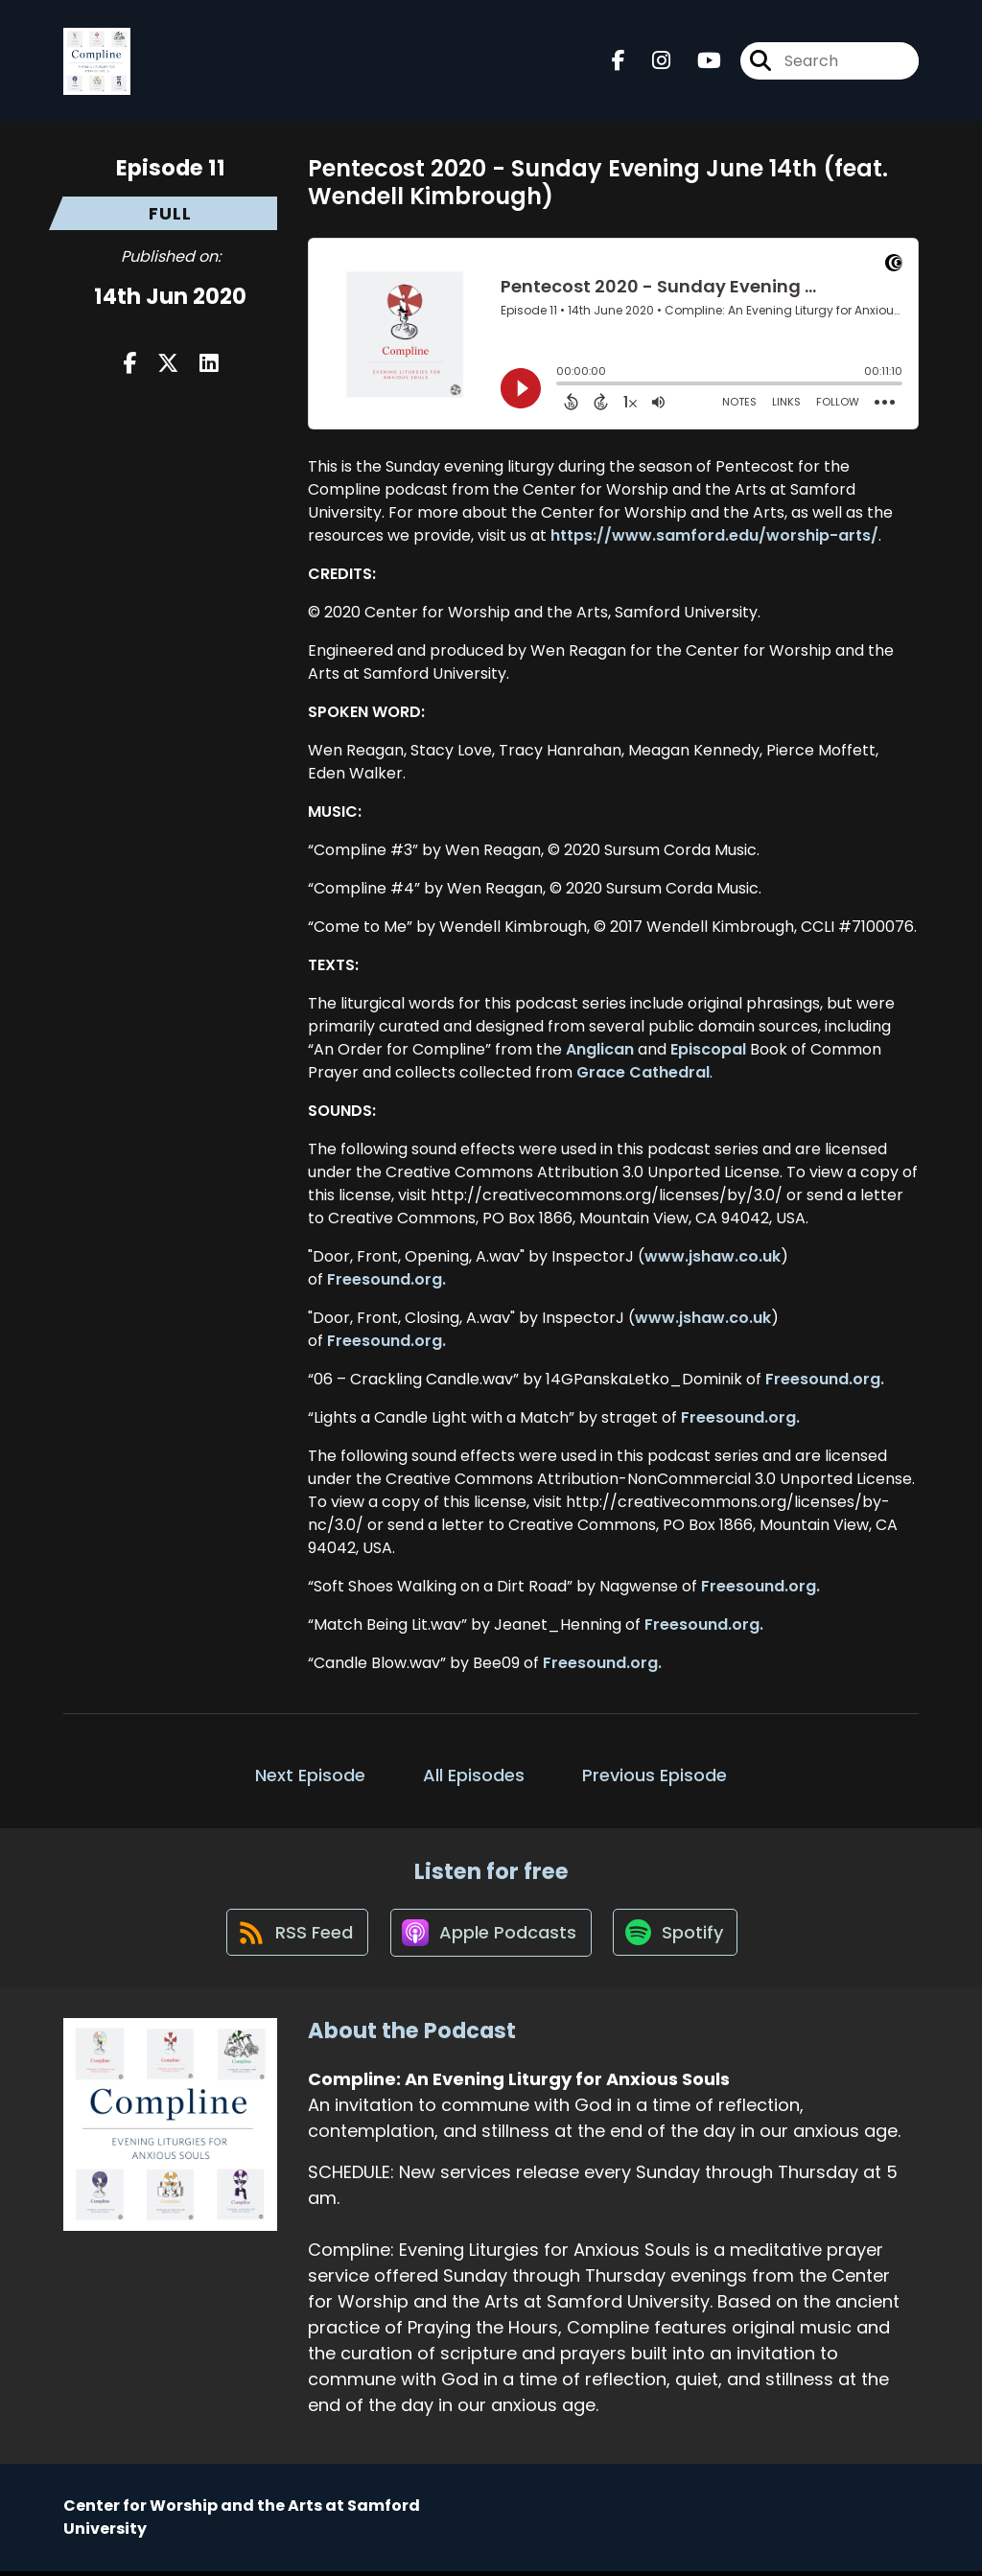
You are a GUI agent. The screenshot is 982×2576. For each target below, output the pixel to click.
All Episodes (474, 1775)
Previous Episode (654, 1775)
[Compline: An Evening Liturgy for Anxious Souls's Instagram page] (649, 63)
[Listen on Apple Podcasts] (490, 1936)
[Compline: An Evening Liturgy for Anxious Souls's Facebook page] (618, 63)
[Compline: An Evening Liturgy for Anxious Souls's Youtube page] (697, 63)
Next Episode (310, 1775)
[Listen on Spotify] (678, 1936)
